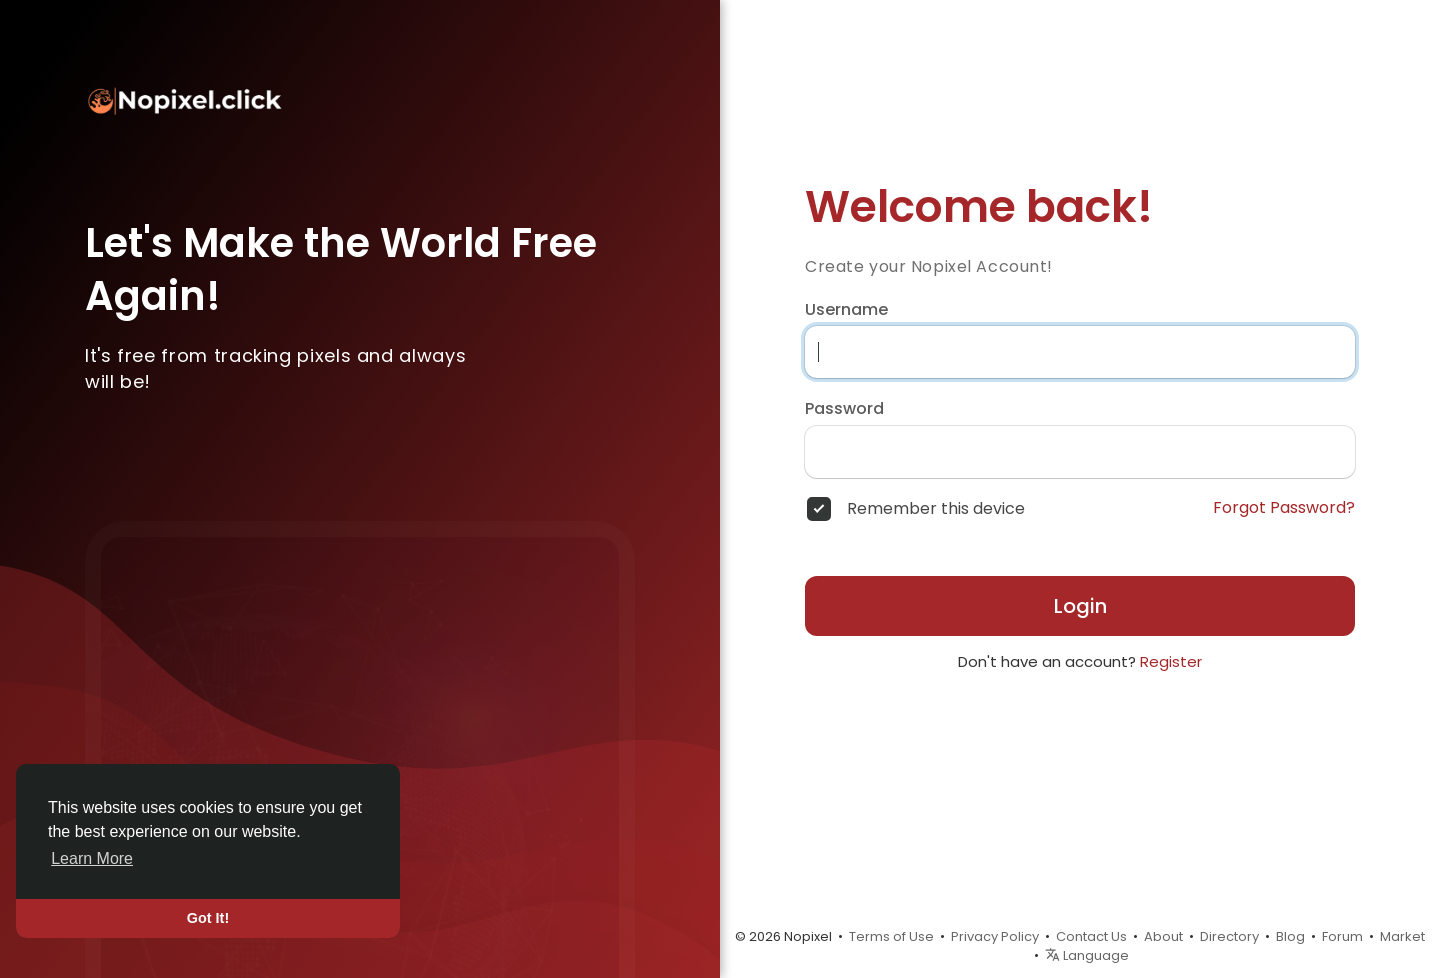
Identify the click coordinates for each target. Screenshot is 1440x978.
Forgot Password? (1284, 508)
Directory (1229, 936)
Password (844, 409)
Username (846, 310)
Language (1087, 955)
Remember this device (936, 509)
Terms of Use (891, 936)
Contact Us (1091, 936)
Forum (1342, 936)
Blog (1290, 936)
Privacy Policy (995, 936)
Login (1080, 606)
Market (1402, 936)
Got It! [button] (208, 918)
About (1163, 936)
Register (1171, 661)
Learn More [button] (92, 858)
